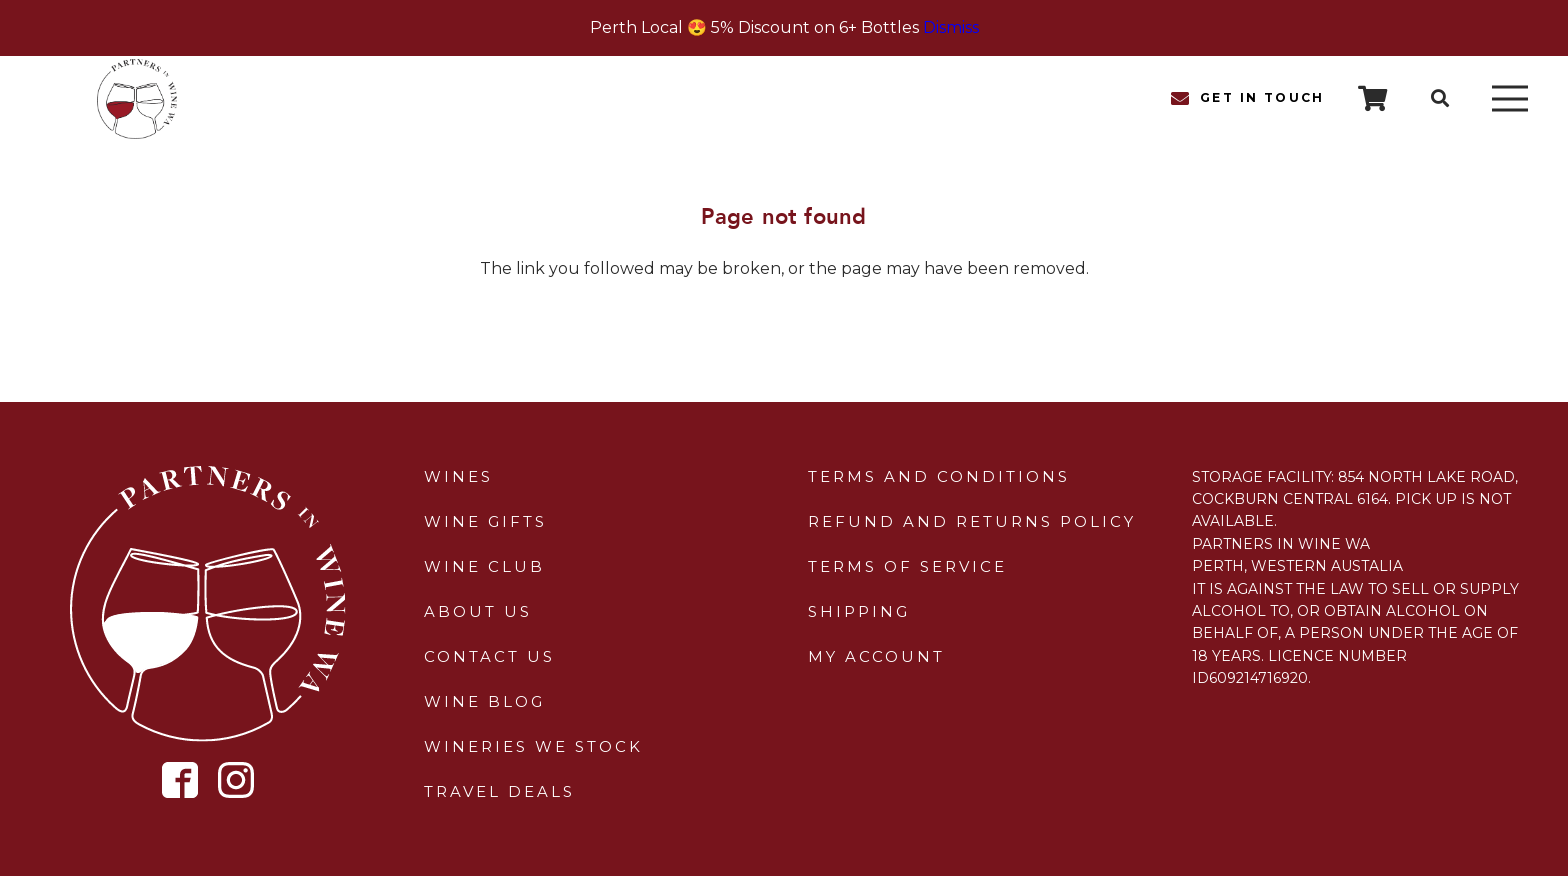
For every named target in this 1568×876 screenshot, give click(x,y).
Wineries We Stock (533, 746)
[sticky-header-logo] (137, 99)
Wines (458, 476)
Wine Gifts (485, 521)
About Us (478, 611)
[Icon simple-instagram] (236, 780)
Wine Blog (484, 701)
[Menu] (1510, 99)
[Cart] (1372, 98)
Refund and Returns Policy (972, 521)
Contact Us (489, 656)
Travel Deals (499, 791)
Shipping (859, 611)
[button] (1440, 98)
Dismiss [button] (951, 27)
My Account (876, 656)
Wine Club (484, 566)
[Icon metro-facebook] (180, 780)
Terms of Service (907, 566)
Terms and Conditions (939, 476)
